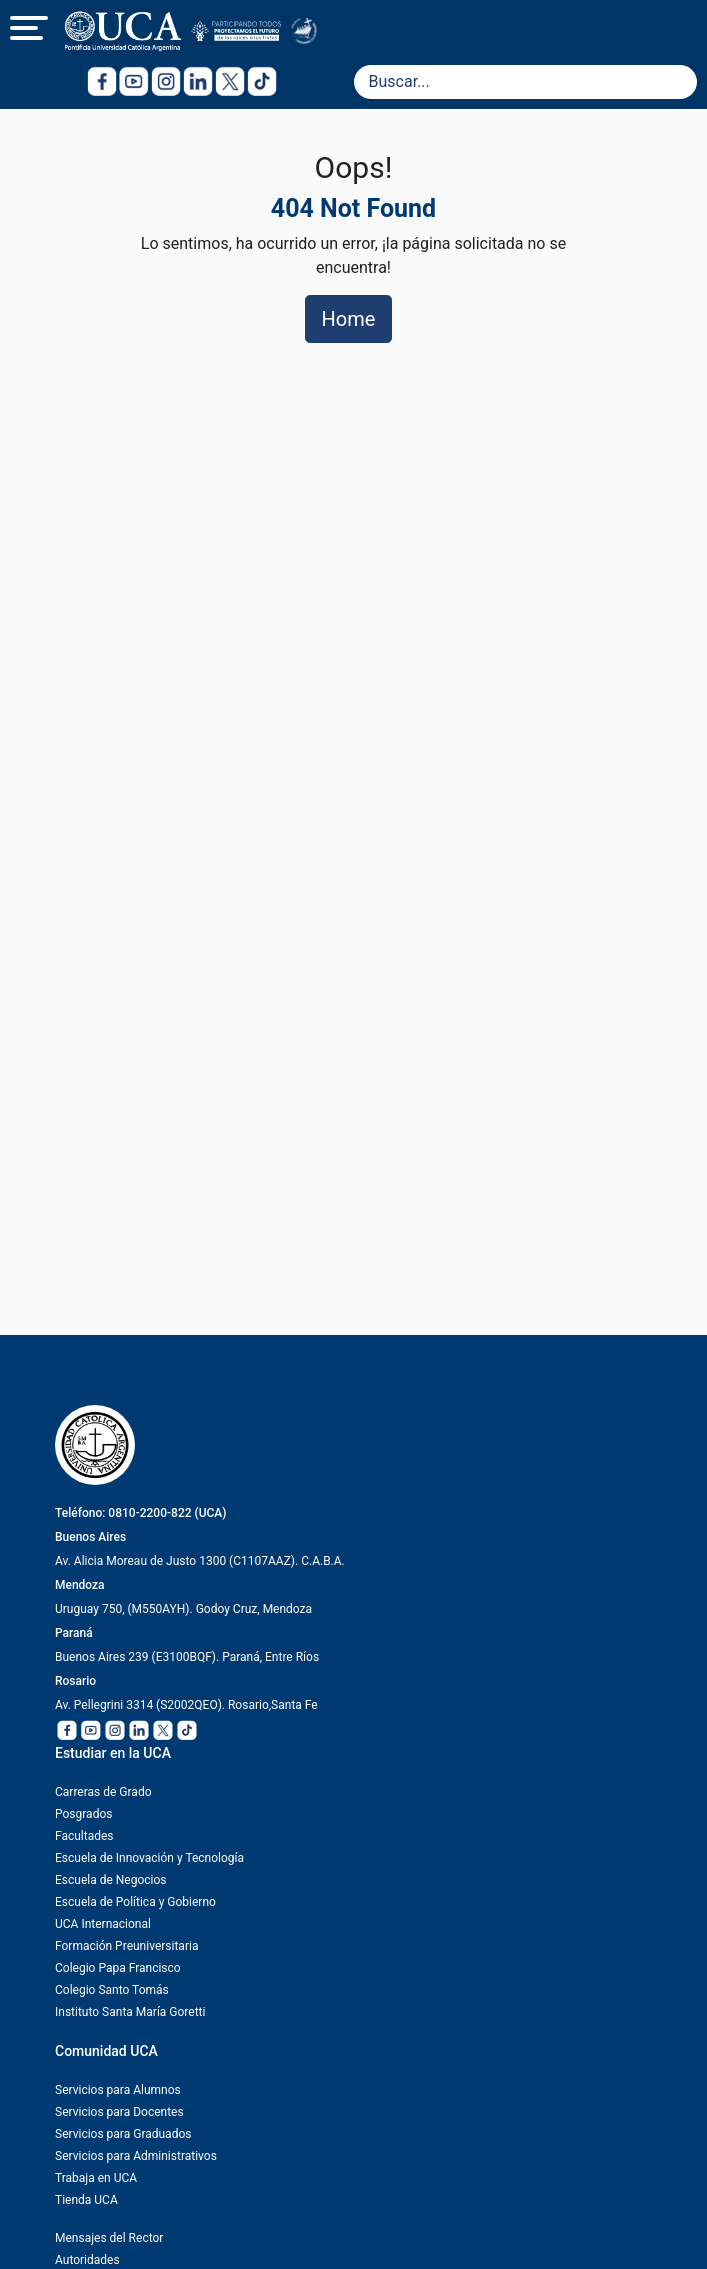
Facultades (84, 1836)
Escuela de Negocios (111, 1880)
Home (349, 319)
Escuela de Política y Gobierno (135, 1902)
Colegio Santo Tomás (112, 1990)
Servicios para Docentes (119, 2112)
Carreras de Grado (103, 1792)
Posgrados (83, 1814)
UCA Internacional (103, 1924)
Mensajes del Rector (109, 2238)
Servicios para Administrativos (136, 2156)
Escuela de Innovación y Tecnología (149, 1858)
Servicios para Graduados (123, 2134)
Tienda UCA (86, 2200)
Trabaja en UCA (96, 2178)
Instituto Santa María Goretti (130, 2012)
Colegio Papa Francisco (118, 1968)
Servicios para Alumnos (118, 2090)
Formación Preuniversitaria (126, 1946)
